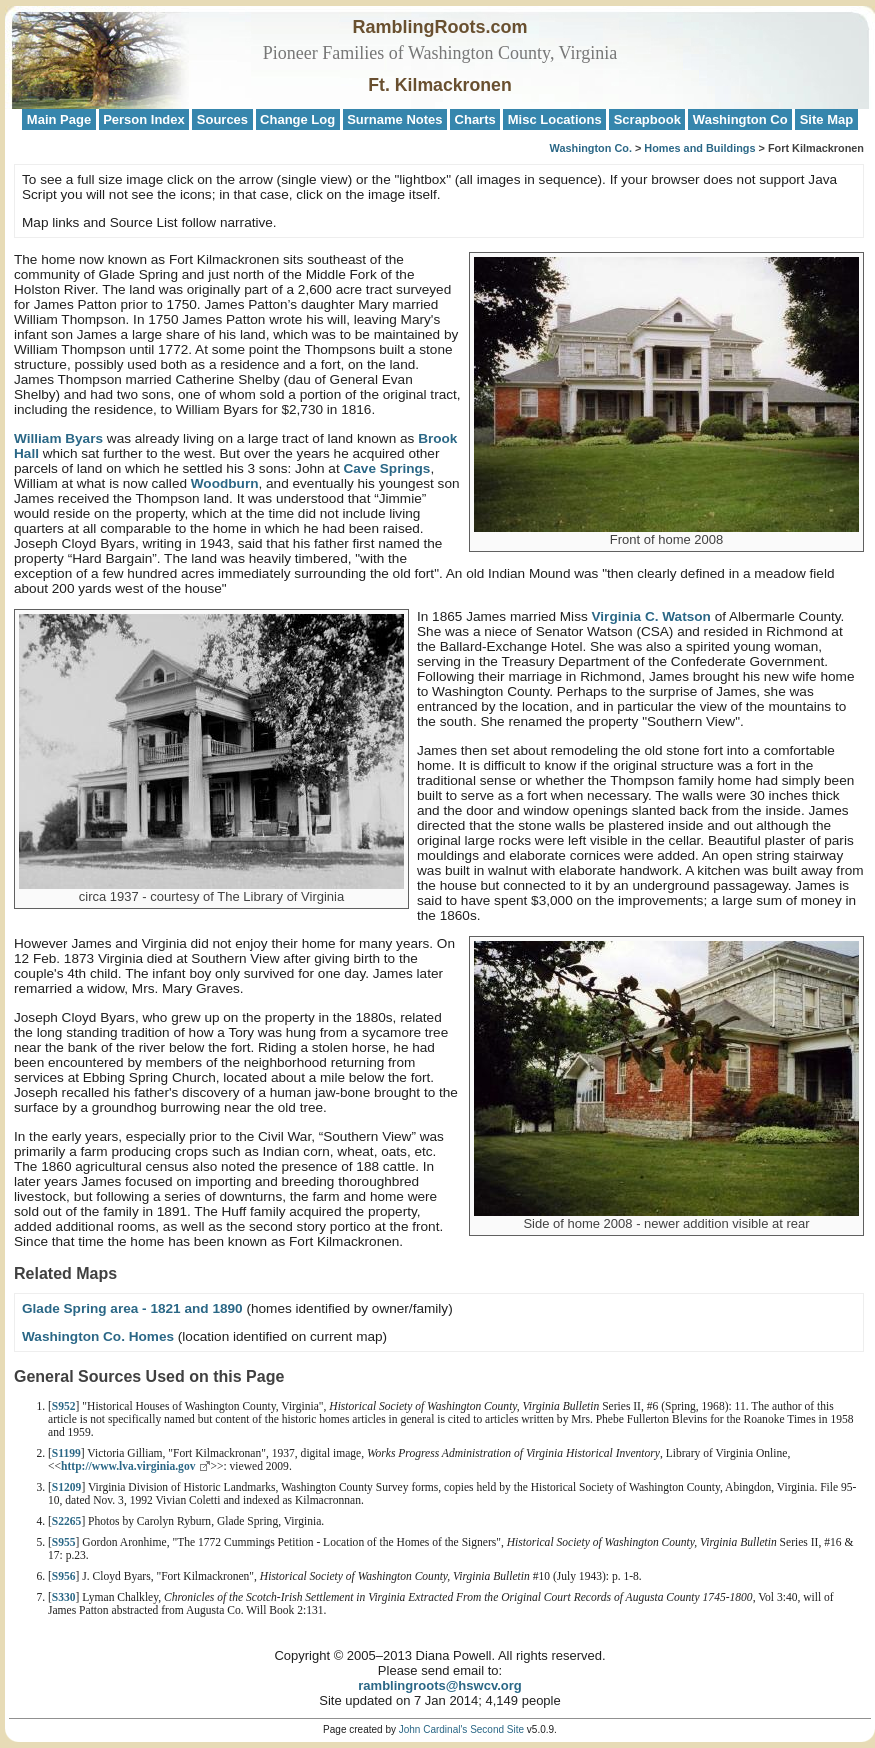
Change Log (297, 119)
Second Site (497, 1729)
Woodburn (225, 483)
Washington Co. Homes (98, 1336)
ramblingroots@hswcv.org (439, 1685)
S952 (64, 1406)
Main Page (59, 119)
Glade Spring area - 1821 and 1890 (132, 1308)
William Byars (58, 438)
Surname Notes (394, 119)
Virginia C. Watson (651, 616)
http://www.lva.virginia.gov (128, 1466)
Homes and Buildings (699, 148)
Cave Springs (386, 468)
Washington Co (740, 119)
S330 (64, 1597)
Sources (222, 119)
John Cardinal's (433, 1729)
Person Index (144, 119)
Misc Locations (555, 119)
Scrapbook (647, 119)
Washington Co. (591, 148)
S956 (64, 1576)
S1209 (67, 1487)
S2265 (67, 1521)
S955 (64, 1542)
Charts (475, 119)
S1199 (66, 1453)
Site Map (826, 119)
